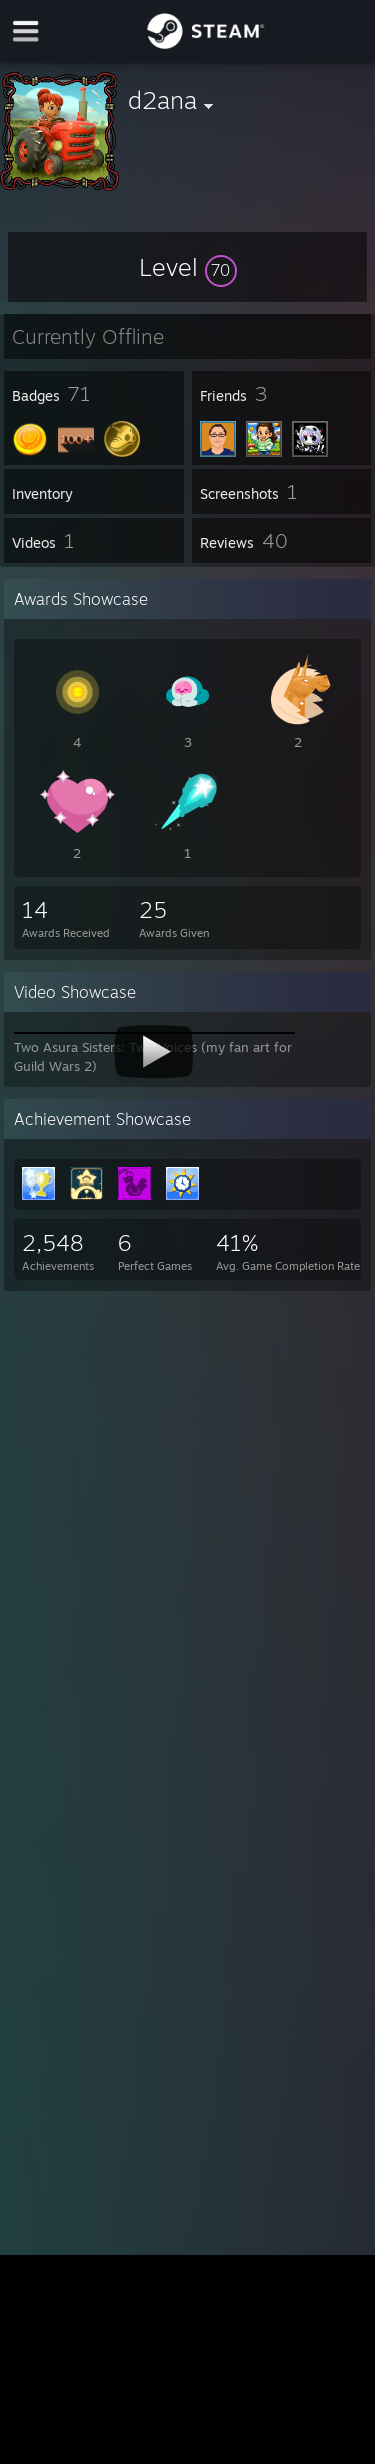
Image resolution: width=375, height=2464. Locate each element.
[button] (188, 267)
